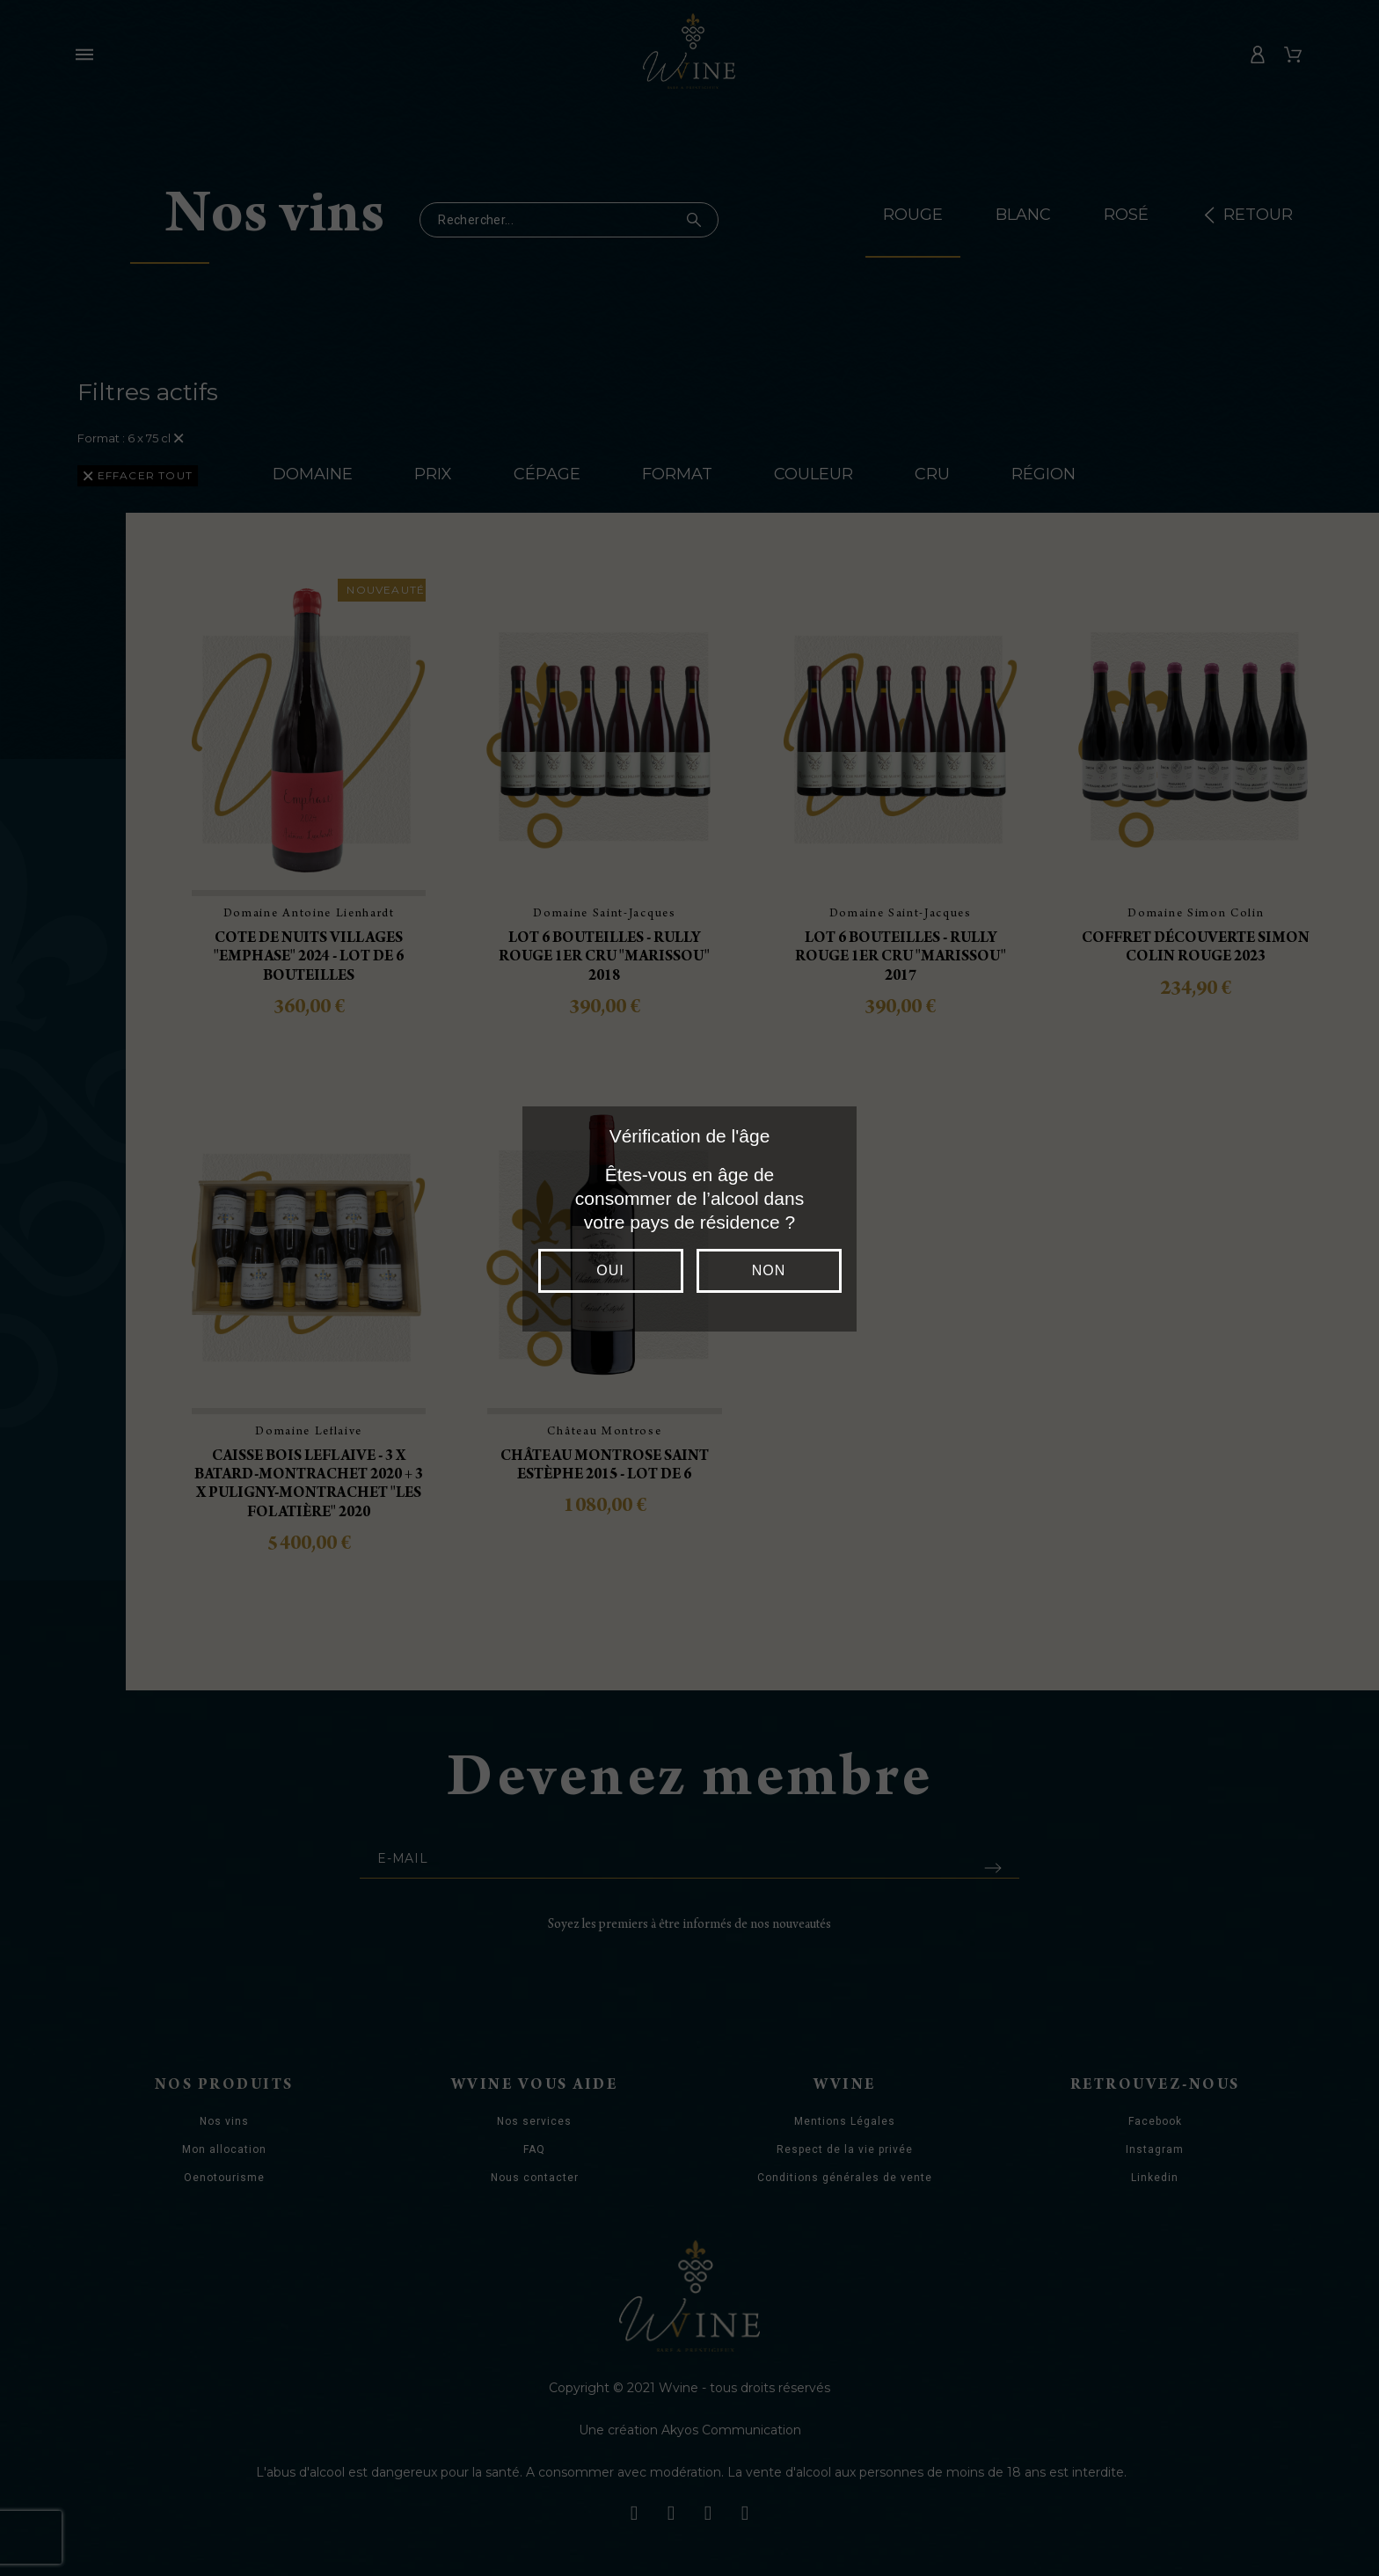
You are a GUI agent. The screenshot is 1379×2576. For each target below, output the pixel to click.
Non (769, 1270)
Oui (610, 1270)
